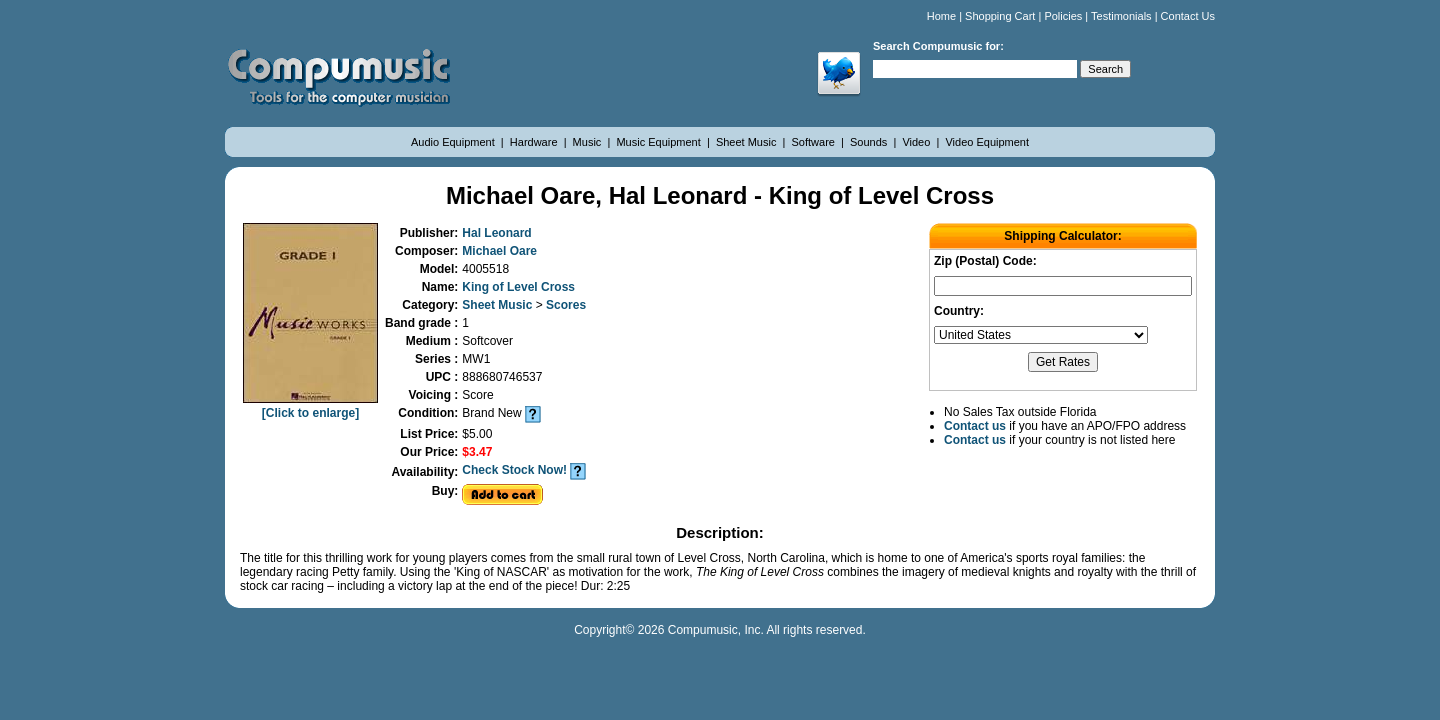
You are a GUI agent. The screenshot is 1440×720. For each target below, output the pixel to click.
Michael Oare (499, 251)
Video (917, 142)
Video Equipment (987, 142)
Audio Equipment (454, 142)
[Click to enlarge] (310, 406)
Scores (566, 305)
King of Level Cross (518, 287)
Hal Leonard (496, 233)
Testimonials (1121, 16)
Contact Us (1188, 16)
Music (589, 142)
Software (815, 142)
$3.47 (477, 452)
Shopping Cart (1000, 16)
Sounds (870, 142)
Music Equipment (659, 142)
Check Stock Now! (514, 470)
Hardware (535, 142)
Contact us (975, 426)
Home (941, 16)
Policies (1063, 16)
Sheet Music (748, 142)
